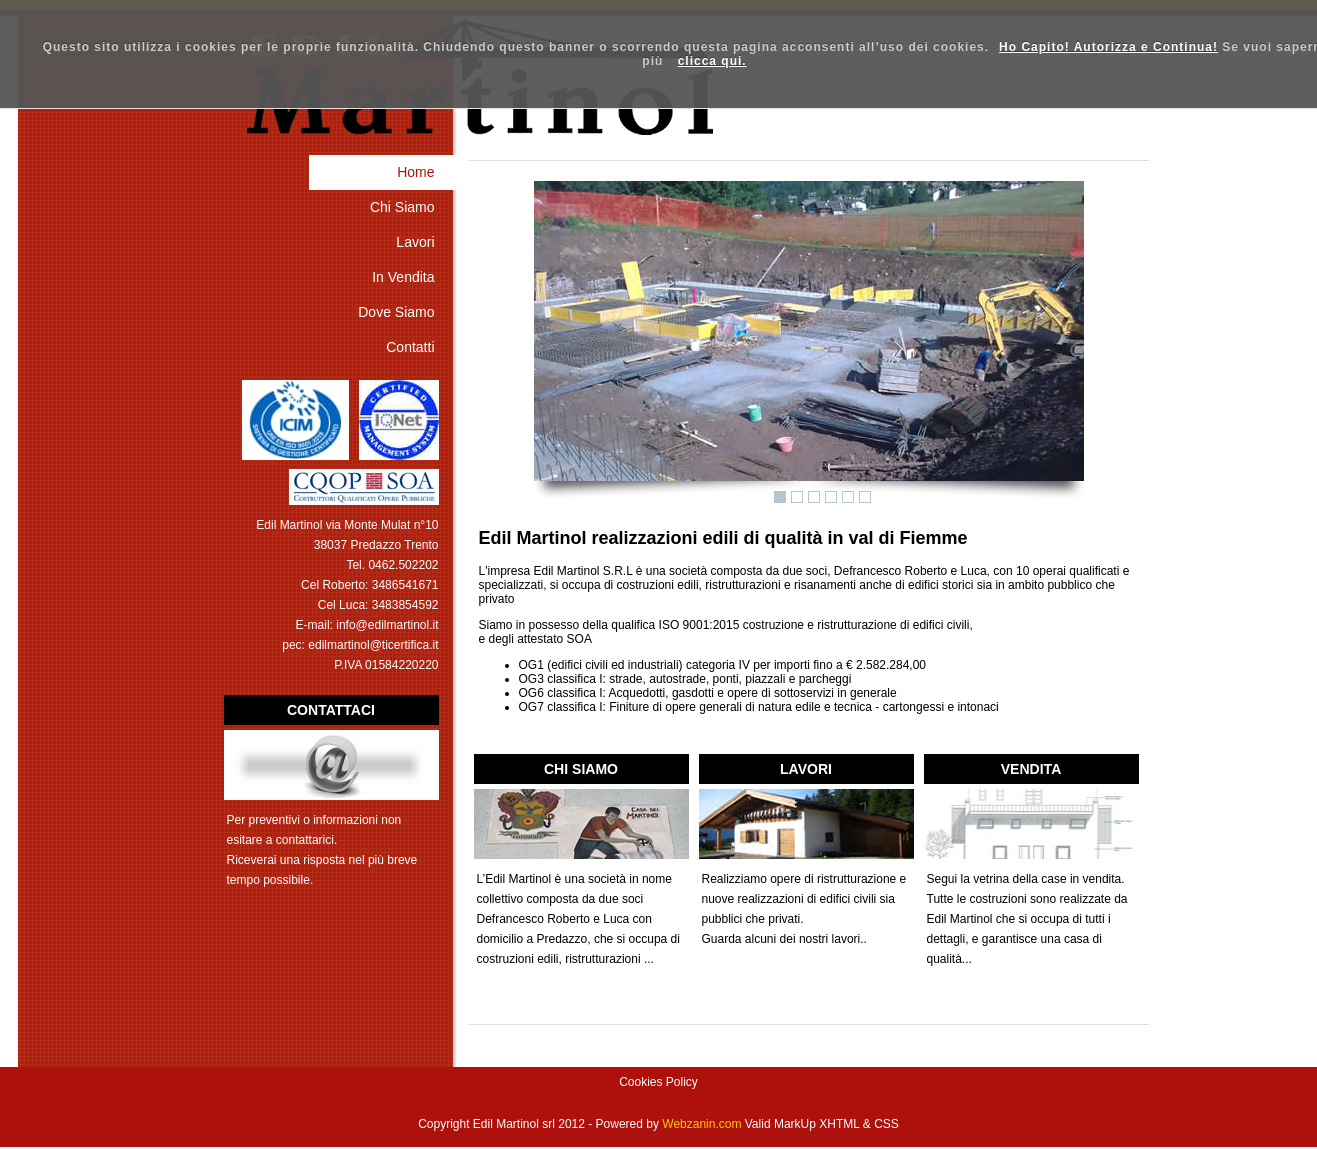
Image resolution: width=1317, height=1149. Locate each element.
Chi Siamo (402, 207)
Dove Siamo (396, 312)
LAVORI (806, 769)
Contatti (410, 347)
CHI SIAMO (581, 769)
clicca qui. (712, 61)
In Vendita (403, 277)
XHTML (839, 1124)
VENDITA (1031, 769)
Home (415, 172)
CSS (886, 1124)
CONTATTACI (331, 710)
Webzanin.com (701, 1124)
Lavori (415, 242)
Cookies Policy (658, 1082)
